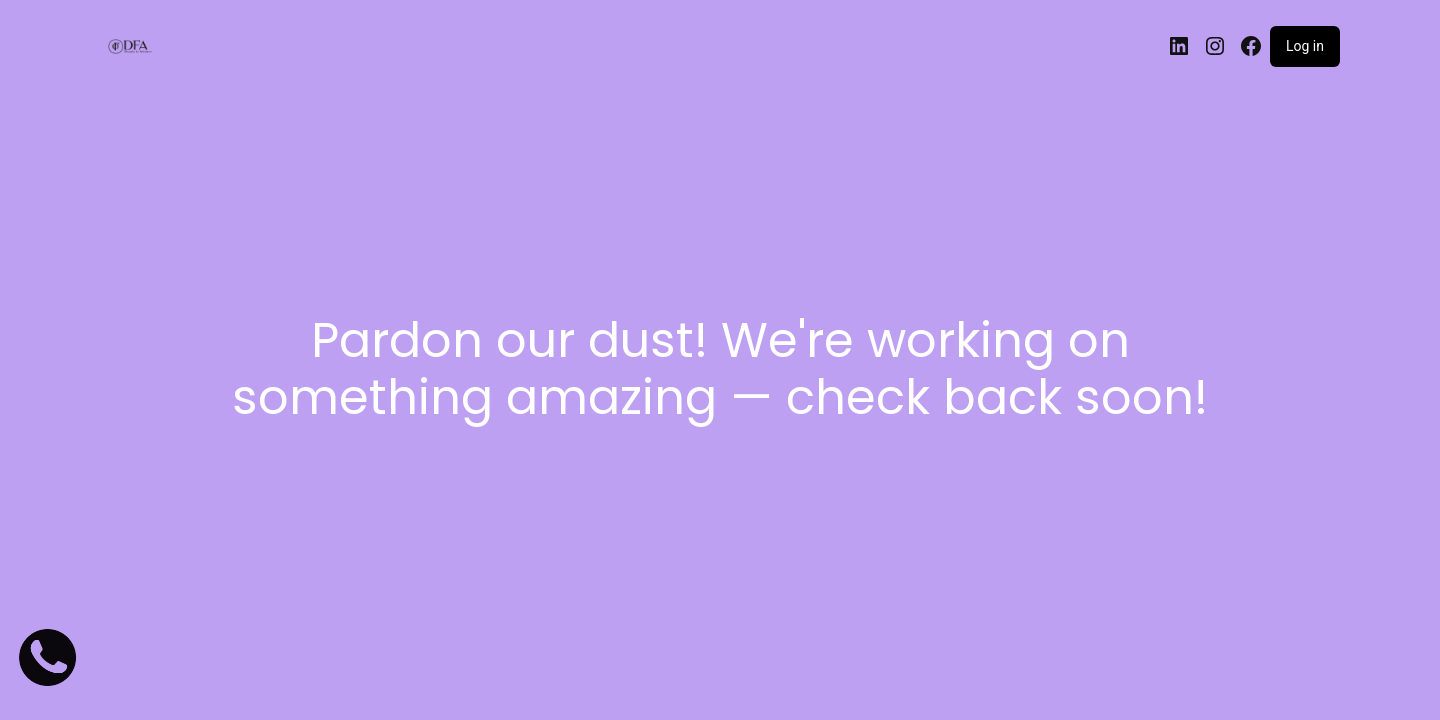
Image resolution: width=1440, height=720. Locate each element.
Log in (1305, 46)
